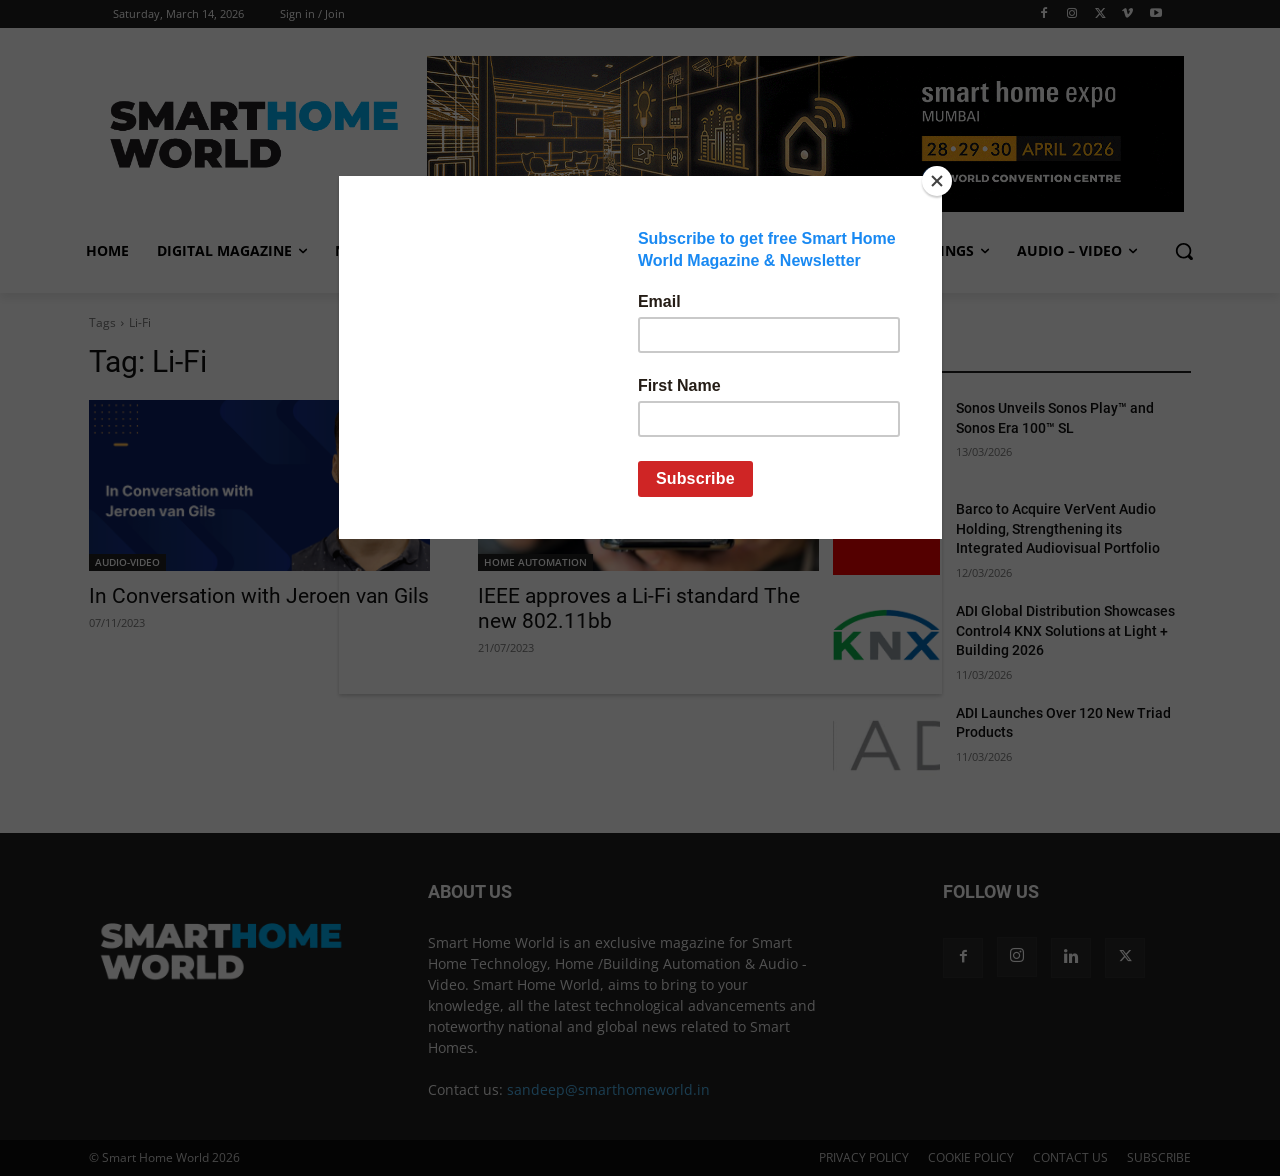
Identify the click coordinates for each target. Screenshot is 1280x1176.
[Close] (937, 181)
